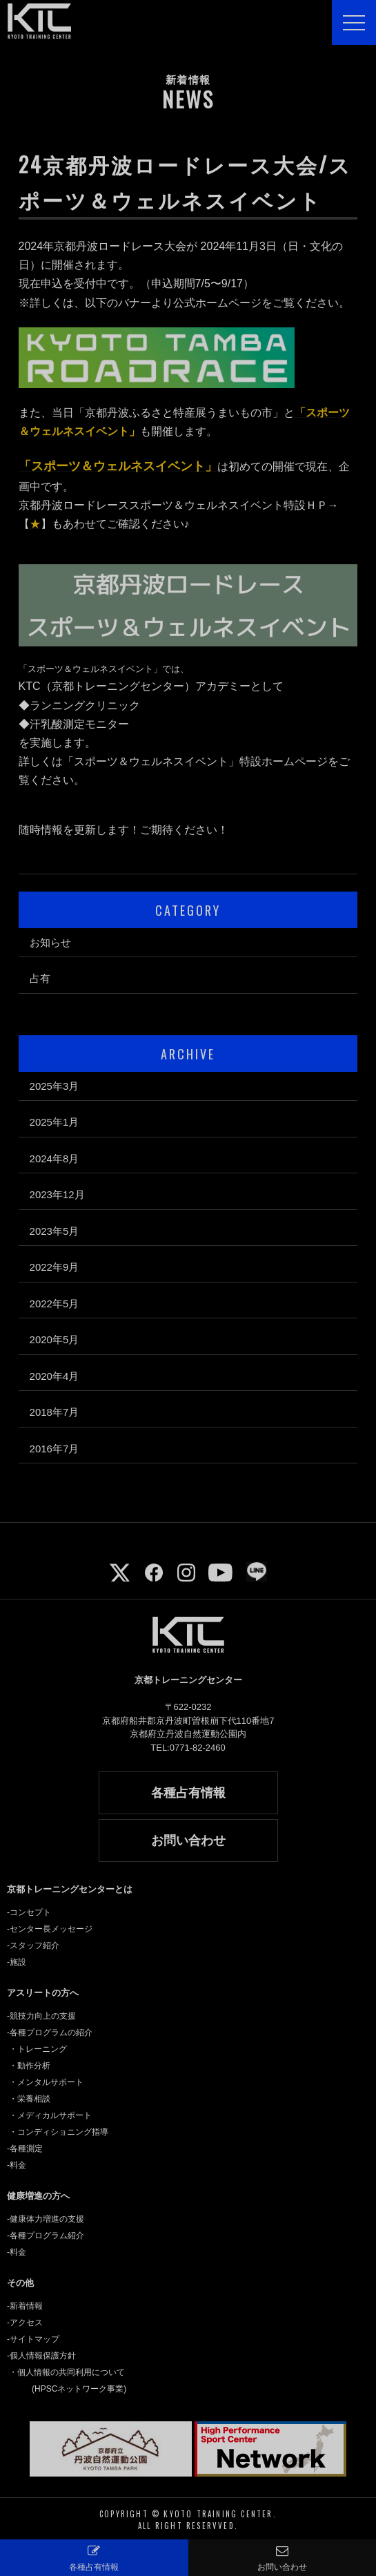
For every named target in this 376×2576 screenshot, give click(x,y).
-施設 (16, 1962)
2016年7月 (54, 1448)
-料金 (16, 2165)
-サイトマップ (33, 2339)
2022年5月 (54, 1303)
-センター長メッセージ (49, 1929)
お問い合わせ (188, 1840)
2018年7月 (54, 1412)
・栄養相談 (29, 2099)
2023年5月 (54, 1231)
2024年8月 (54, 1158)
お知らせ (50, 942)
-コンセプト (29, 1912)
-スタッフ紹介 (33, 1945)
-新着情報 (25, 2306)
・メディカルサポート (50, 2115)
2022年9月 (54, 1267)
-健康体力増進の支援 (45, 2219)
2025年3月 (54, 1086)
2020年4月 (54, 1376)
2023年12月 (57, 1194)
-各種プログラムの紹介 (49, 2032)
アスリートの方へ (43, 1993)
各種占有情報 (188, 1793)
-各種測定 (25, 2148)
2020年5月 (54, 1339)
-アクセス (25, 2322)
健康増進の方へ (38, 2196)
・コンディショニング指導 (58, 2132)
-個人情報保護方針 (41, 2356)
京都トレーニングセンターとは (69, 1889)
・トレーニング (38, 2049)
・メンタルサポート (46, 2082)
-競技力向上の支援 (41, 2016)
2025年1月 (54, 1122)
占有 (40, 978)
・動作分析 (29, 2065)
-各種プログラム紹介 (45, 2235)
